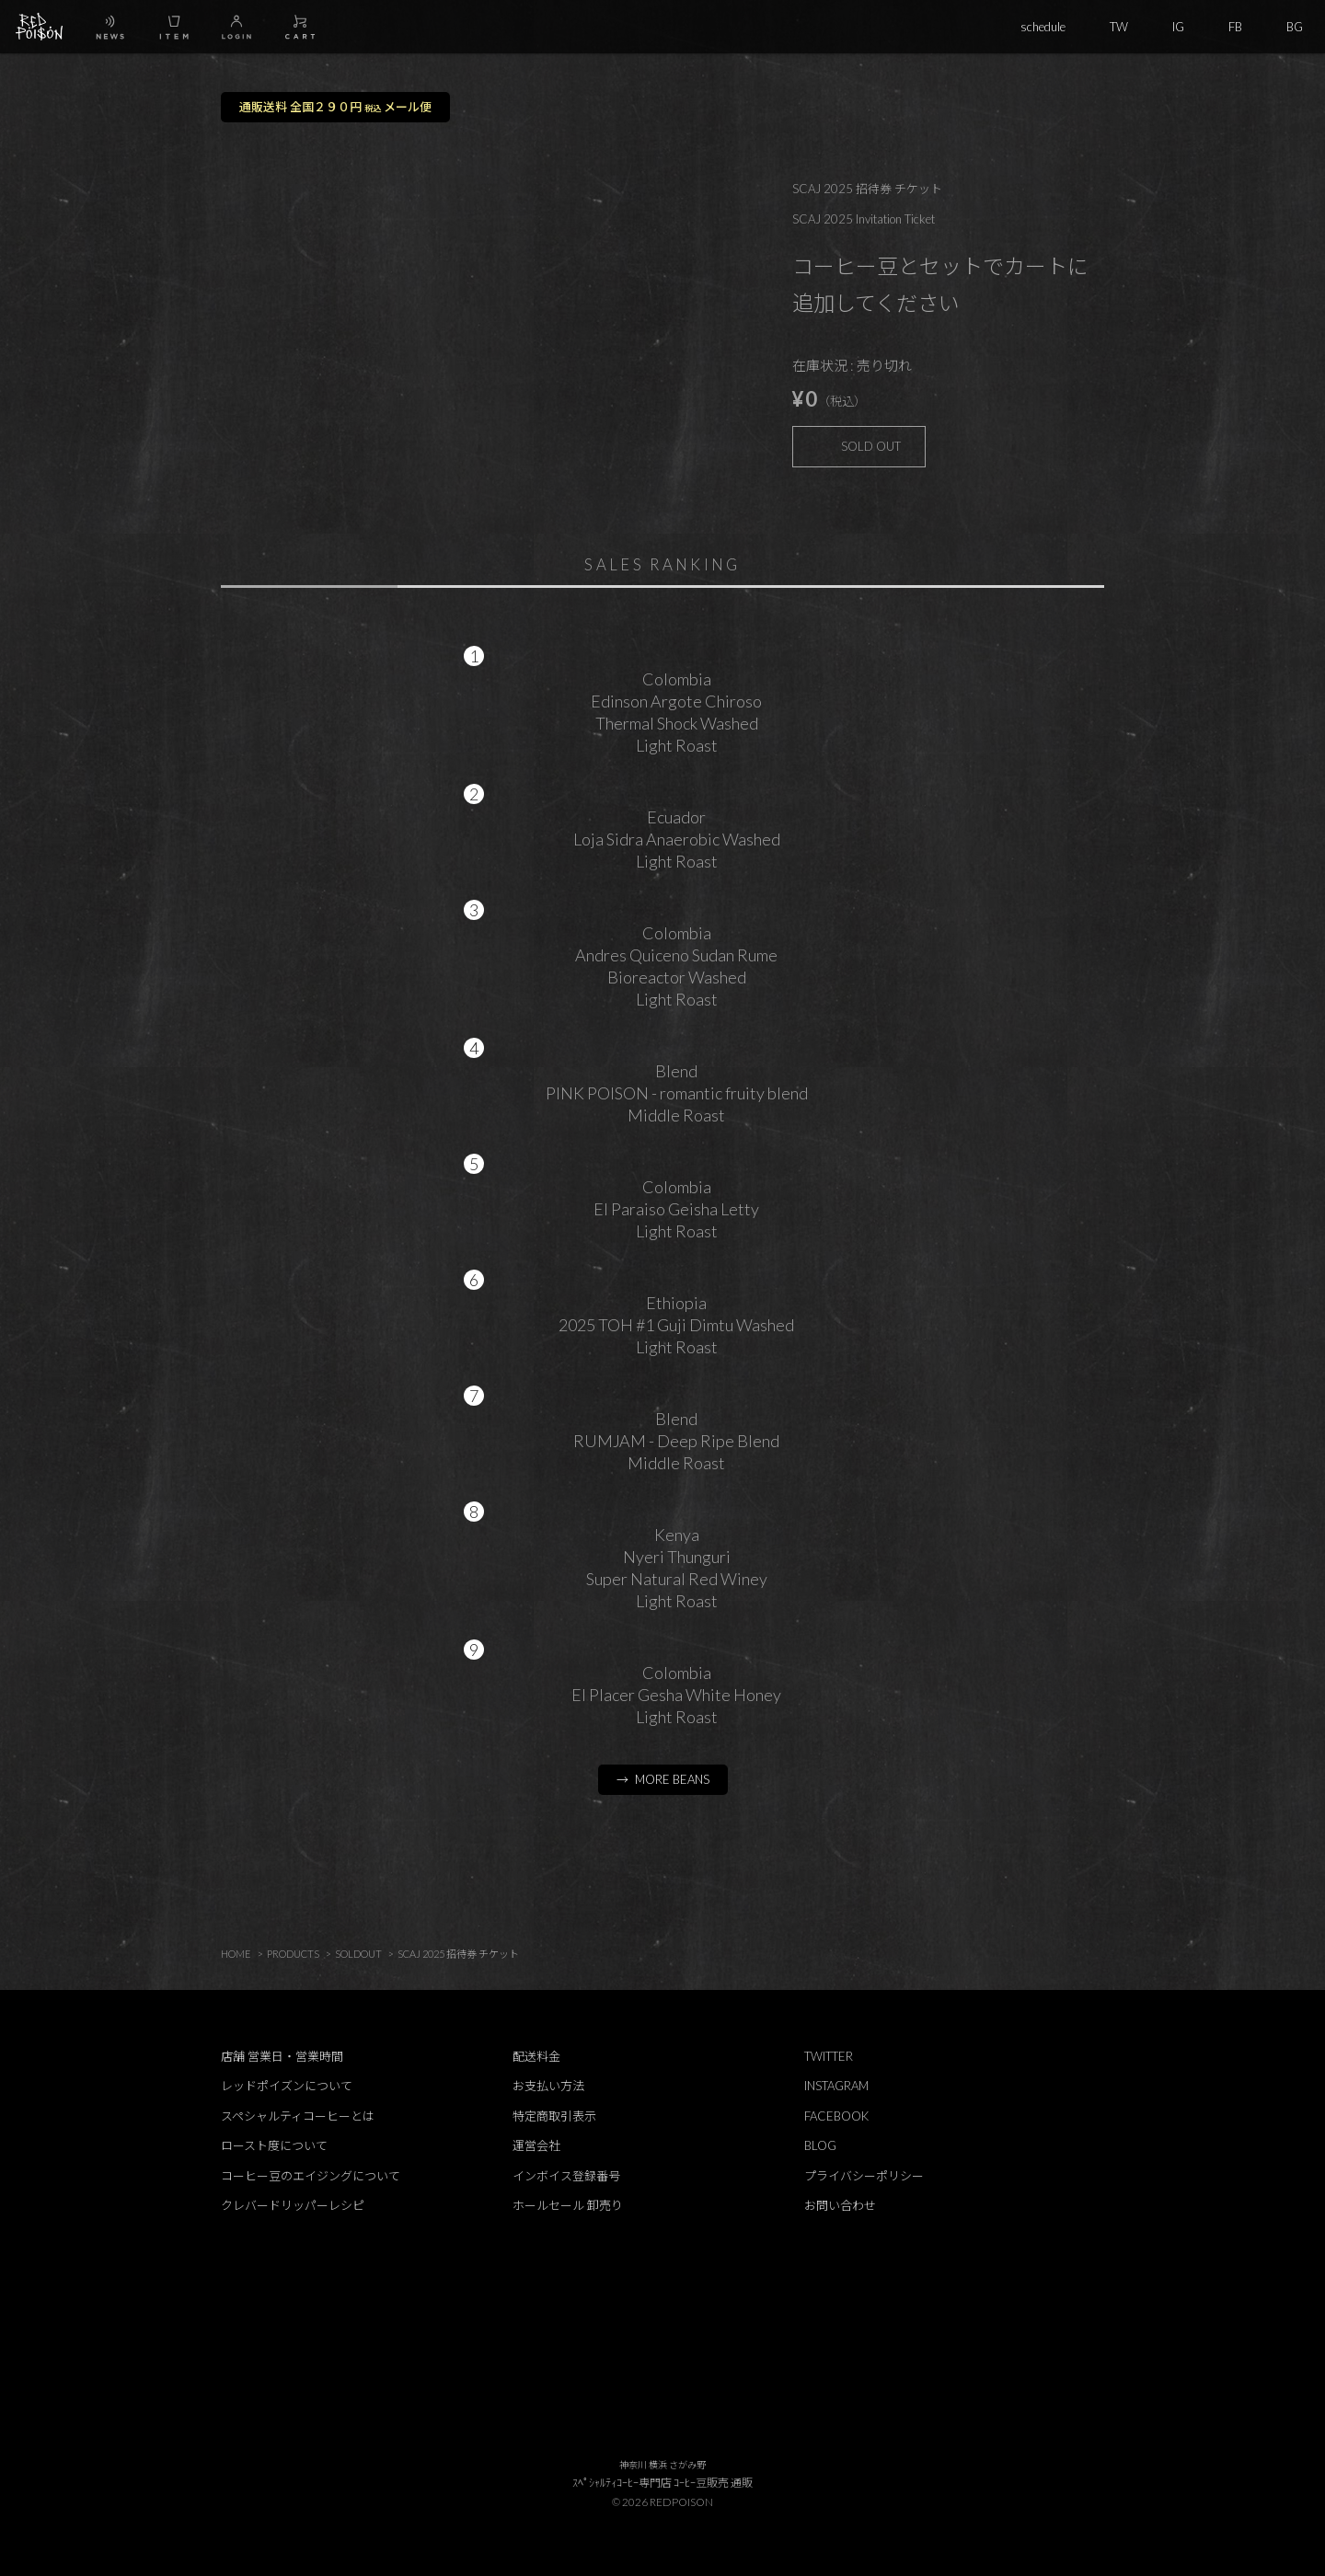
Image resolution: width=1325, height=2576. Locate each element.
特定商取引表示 (554, 2116)
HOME (236, 1954)
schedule (1043, 26)
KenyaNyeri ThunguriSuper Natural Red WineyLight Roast (676, 1567)
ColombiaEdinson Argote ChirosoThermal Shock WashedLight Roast (676, 712)
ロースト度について (274, 2145)
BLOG (820, 2145)
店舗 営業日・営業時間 (282, 2056)
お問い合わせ (840, 2205)
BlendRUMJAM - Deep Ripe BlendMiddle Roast (676, 1441)
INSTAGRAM (836, 2085)
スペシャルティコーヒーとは (297, 2116)
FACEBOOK (836, 2116)
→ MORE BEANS (662, 1779)
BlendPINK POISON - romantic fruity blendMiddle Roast (677, 1093)
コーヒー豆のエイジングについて (310, 2175)
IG (1178, 26)
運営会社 (536, 2145)
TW (1119, 26)
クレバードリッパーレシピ (292, 2205)
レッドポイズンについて (286, 2085)
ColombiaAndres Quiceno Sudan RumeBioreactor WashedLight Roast (676, 966)
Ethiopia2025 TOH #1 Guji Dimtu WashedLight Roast (676, 1325)
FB (1235, 26)
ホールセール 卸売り (568, 2205)
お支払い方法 (548, 2085)
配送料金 (536, 2056)
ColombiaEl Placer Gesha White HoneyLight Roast (676, 1694)
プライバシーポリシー (864, 2175)
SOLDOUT (358, 1954)
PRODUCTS (293, 1954)
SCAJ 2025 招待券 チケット (458, 1954)
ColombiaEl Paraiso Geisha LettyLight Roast (676, 1209)
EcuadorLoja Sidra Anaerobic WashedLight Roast (676, 839)
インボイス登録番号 (566, 2175)
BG (1294, 26)
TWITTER (828, 2056)
